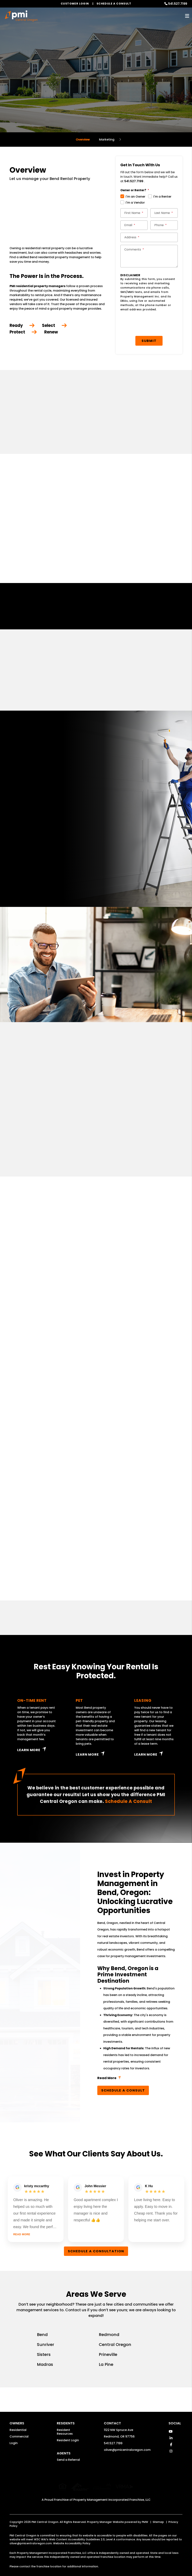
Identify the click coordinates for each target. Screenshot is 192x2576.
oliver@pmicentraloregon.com (127, 2450)
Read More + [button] (136, 2079)
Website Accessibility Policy (71, 2539)
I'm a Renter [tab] (162, 196)
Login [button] (14, 2443)
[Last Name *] (164, 213)
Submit (130, 95)
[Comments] (149, 256)
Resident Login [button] (68, 2440)
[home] (21, 16)
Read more (21, 2234)
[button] (170, 2431)
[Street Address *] (149, 237)
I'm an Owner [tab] (135, 196)
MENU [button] (187, 16)
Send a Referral (68, 2460)
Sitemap (158, 2518)
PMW (145, 2518)
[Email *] (134, 225)
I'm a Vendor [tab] (135, 202)
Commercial (19, 2436)
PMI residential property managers (37, 286)
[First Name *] (134, 213)
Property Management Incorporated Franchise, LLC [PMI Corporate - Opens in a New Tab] (112, 2496)
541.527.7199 (177, 4)
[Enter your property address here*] (82, 95)
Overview (83, 139)
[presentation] (148, 324)
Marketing (106, 139)
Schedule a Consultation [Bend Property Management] (96, 2251)
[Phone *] (164, 225)
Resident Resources (65, 2432)
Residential (18, 2430)
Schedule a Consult (123, 2090)
